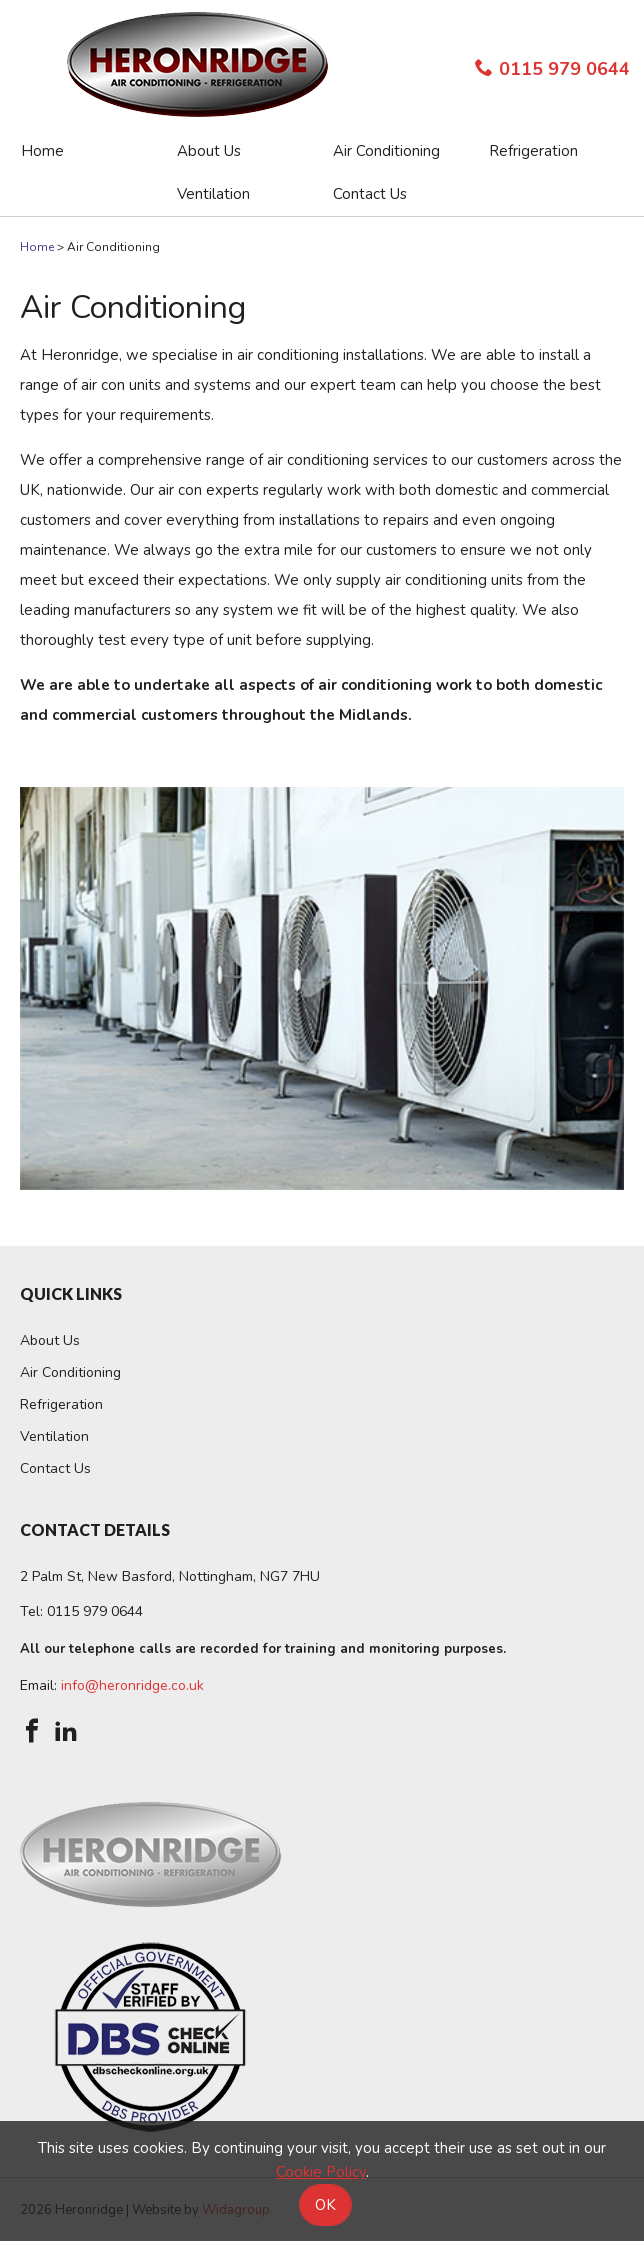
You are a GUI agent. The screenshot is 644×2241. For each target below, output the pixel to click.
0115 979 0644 (552, 69)
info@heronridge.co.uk (132, 1685)
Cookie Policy (321, 2172)
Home (37, 247)
